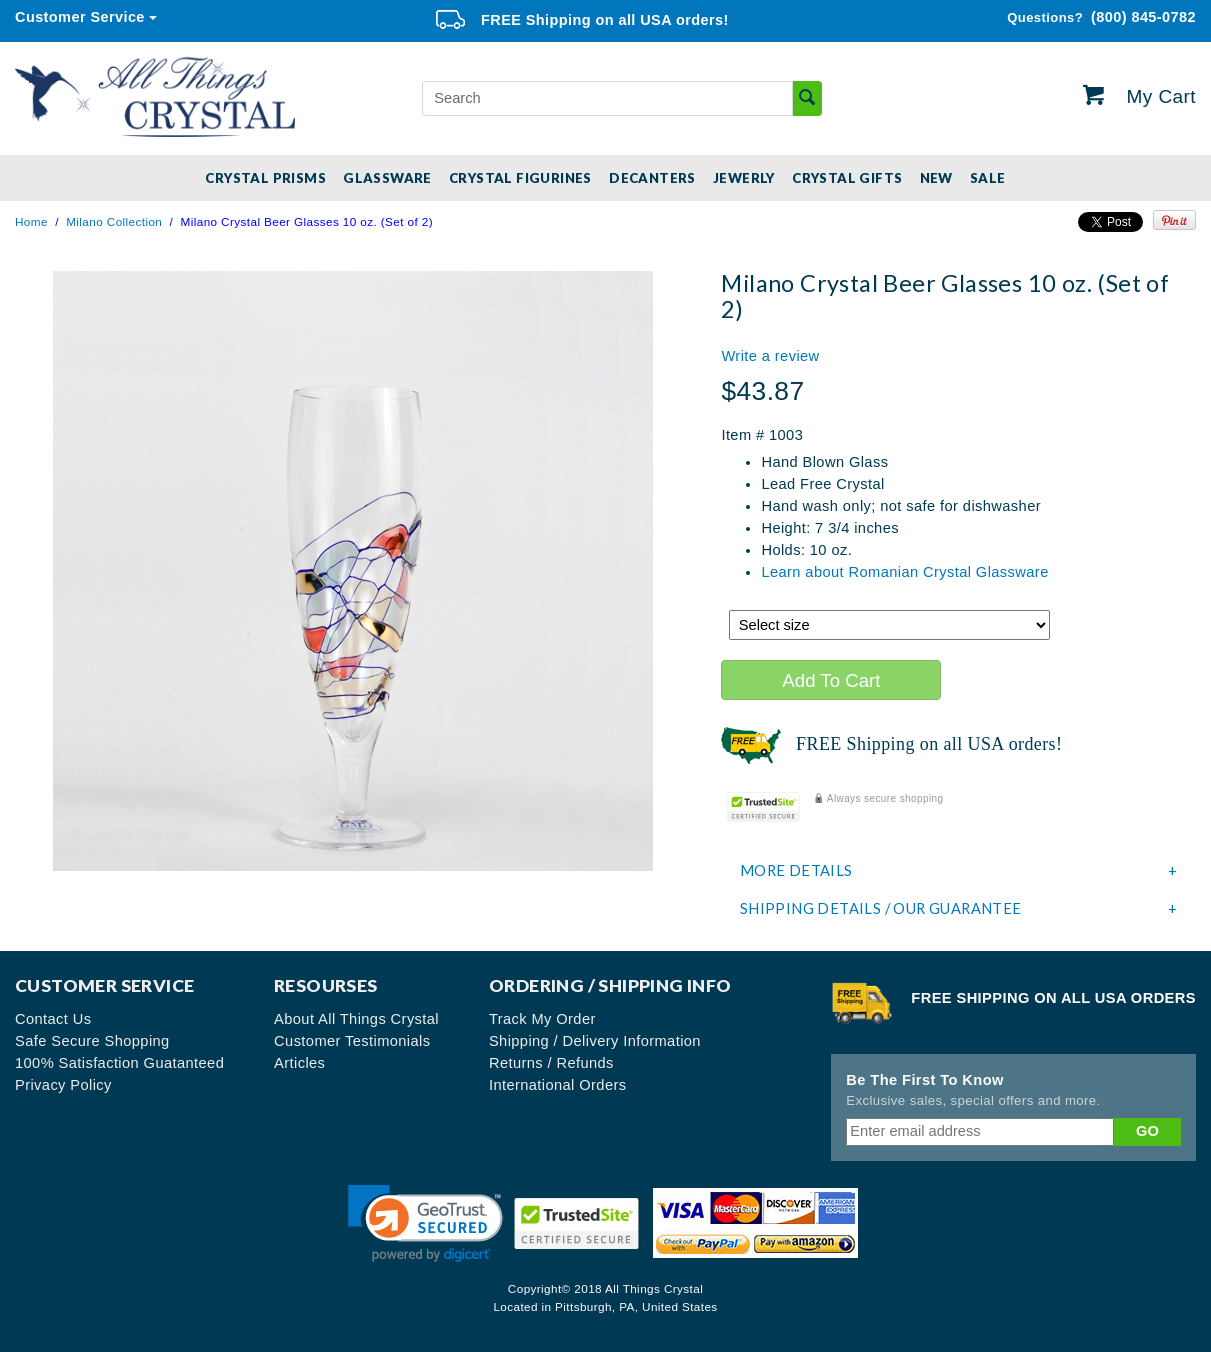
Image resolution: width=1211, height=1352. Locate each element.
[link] (425, 1223)
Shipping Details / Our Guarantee (959, 909)
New (936, 178)
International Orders (558, 1085)
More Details (959, 871)
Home (31, 221)
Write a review (770, 356)
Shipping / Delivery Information (595, 1041)
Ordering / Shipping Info (610, 985)
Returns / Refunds (551, 1063)
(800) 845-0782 (1101, 18)
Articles (299, 1063)
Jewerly (744, 178)
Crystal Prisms (265, 178)
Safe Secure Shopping (92, 1041)
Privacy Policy (63, 1085)
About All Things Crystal (356, 1019)
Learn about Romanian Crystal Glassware (904, 572)
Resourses (326, 985)
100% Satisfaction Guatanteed (119, 1063)
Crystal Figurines (520, 178)
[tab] (958, 871)
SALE (988, 178)
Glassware (387, 178)
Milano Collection (114, 221)
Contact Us (53, 1019)
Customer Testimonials (352, 1041)
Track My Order (542, 1019)
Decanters (652, 178)
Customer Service (80, 17)
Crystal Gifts (847, 178)
